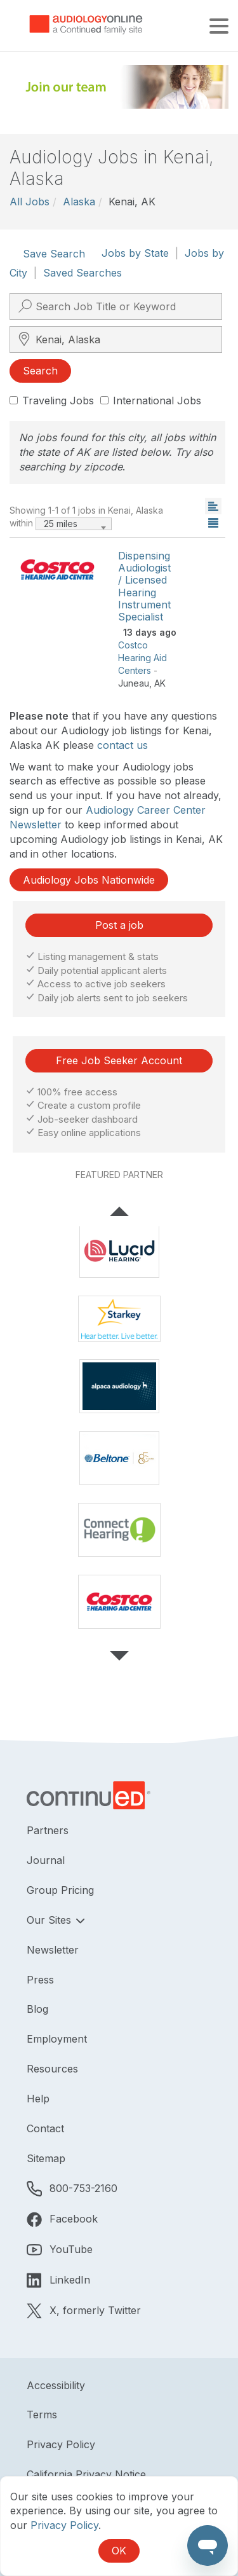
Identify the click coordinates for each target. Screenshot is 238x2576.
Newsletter (53, 1949)
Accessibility (56, 2385)
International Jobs (150, 400)
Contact (45, 2128)
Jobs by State (135, 253)
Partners (48, 1830)
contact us (122, 745)
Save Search (54, 253)
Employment (57, 2038)
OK (119, 2550)
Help (38, 2098)
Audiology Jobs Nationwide (89, 880)
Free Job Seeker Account (119, 1060)
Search (40, 370)
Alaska (79, 201)
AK (160, 683)
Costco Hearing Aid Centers (142, 658)
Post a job (119, 925)
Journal (46, 1860)
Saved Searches (82, 272)
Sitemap (46, 2158)
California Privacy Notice (86, 2474)
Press (40, 1979)
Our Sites (50, 1920)
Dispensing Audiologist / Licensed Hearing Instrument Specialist (144, 586)
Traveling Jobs (52, 400)
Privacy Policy (61, 2444)
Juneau (133, 683)
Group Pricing (60, 1890)
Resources (52, 2068)
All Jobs (30, 201)
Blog (37, 2009)
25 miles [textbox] (60, 523)
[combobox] (74, 523)
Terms (42, 2414)
